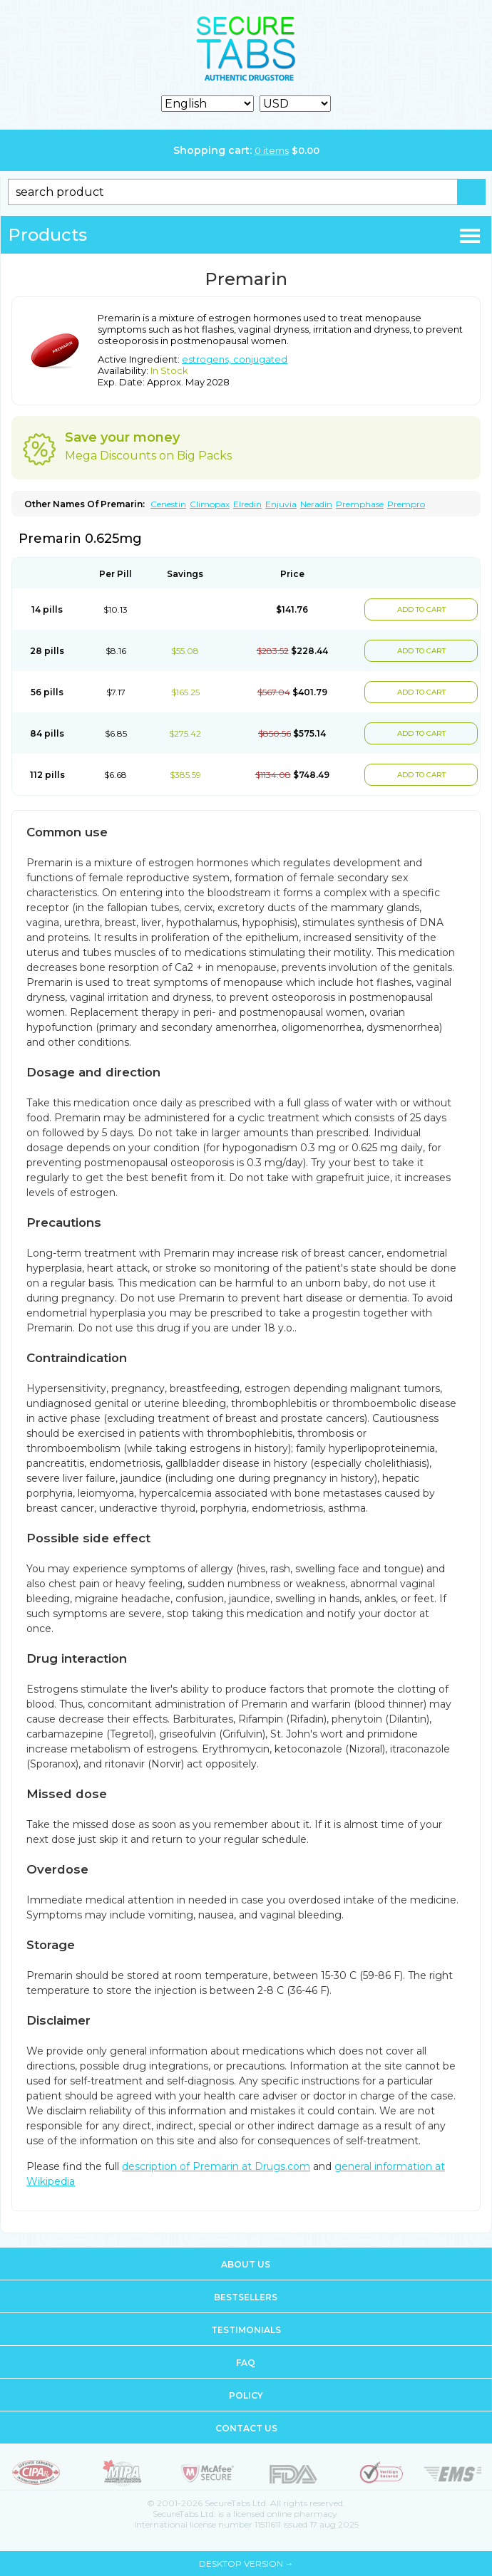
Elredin (247, 504)
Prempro (406, 504)
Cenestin (168, 504)
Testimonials (246, 2330)
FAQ (245, 2362)
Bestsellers (245, 2297)
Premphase (360, 504)
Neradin (316, 504)
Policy (246, 2395)
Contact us (246, 2428)
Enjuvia (281, 504)
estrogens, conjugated (234, 359)
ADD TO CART (421, 609)
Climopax (210, 504)
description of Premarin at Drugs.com (216, 2166)
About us (245, 2264)
